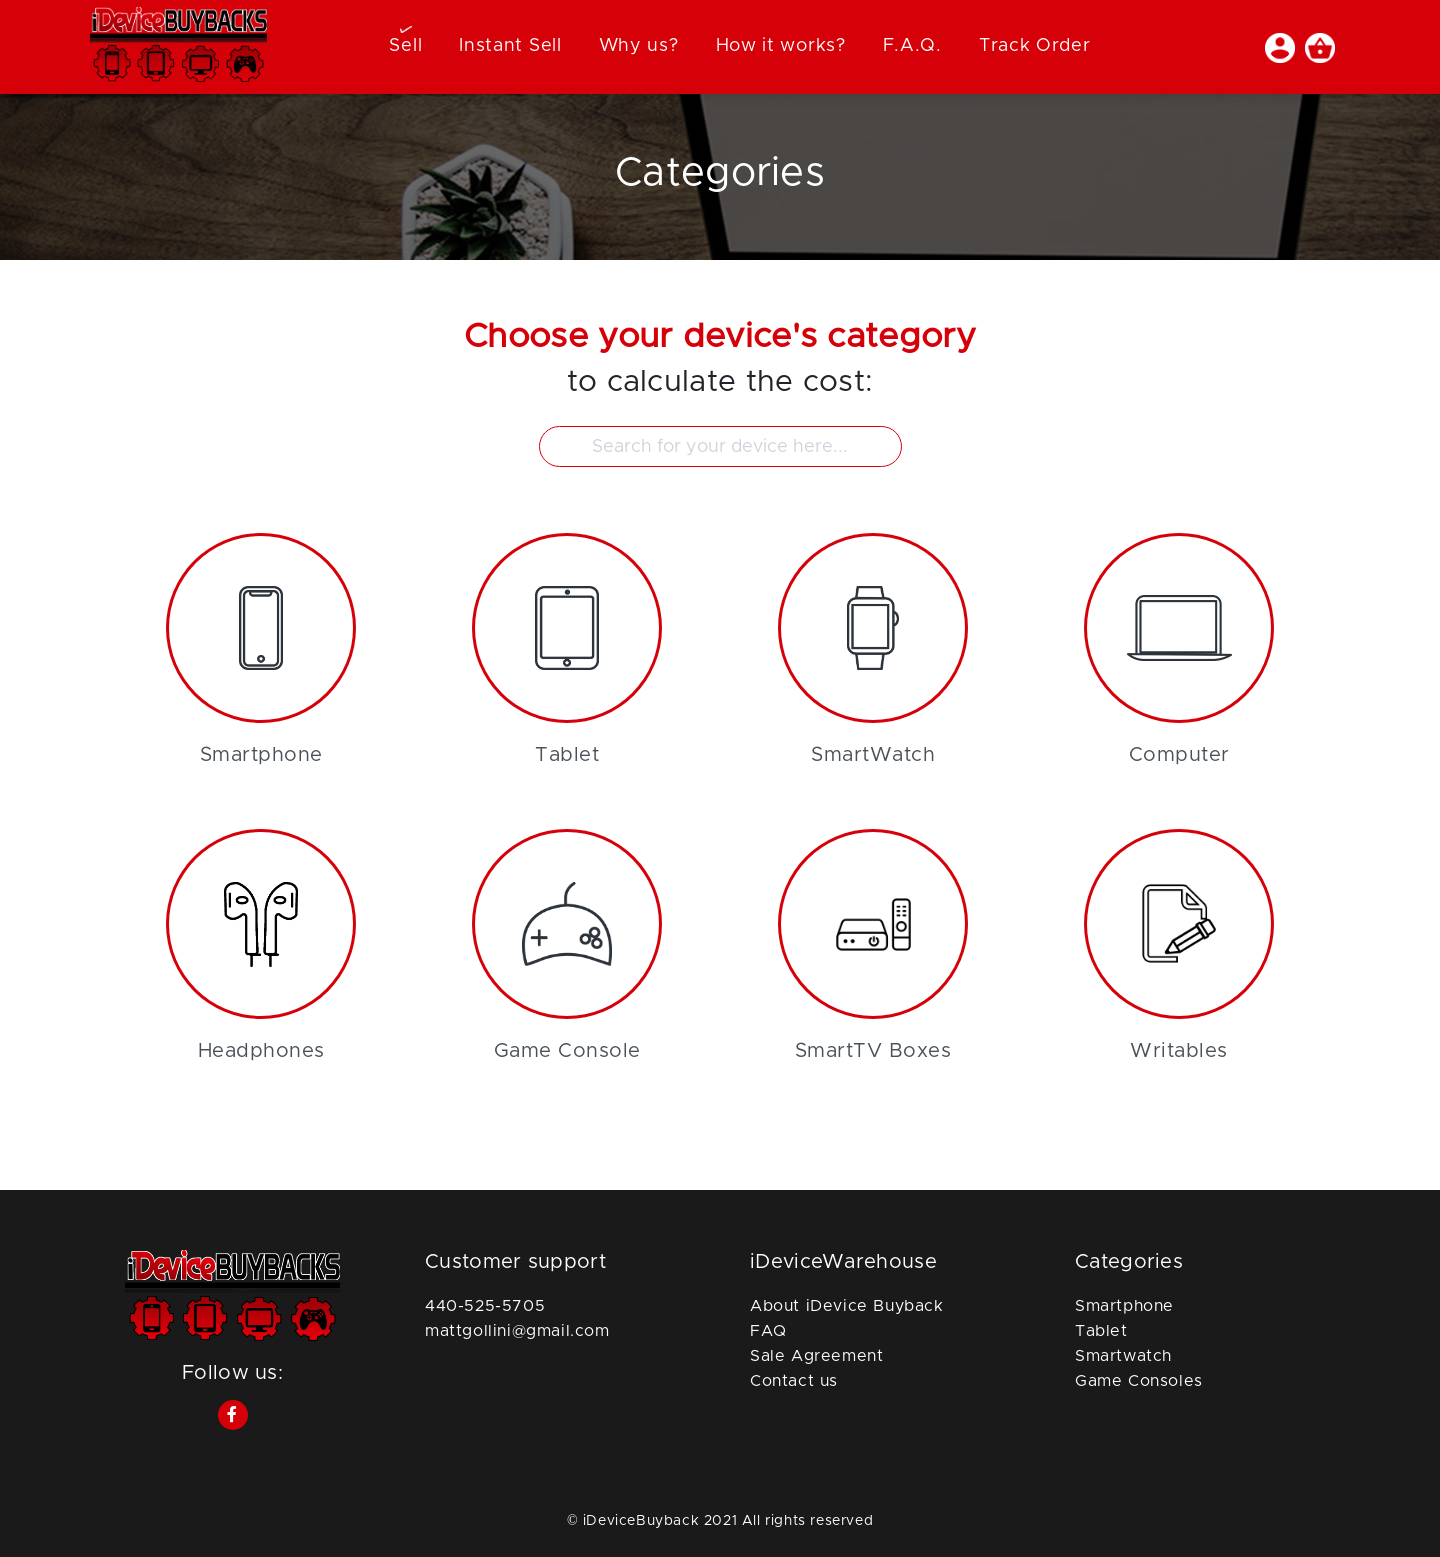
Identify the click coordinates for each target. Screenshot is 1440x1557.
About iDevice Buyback (847, 1306)
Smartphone (1124, 1306)
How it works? (781, 46)
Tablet (1101, 1331)
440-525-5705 (485, 1306)
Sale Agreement (816, 1356)
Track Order (1035, 46)
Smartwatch (1123, 1356)
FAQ (768, 1331)
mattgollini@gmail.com (517, 1331)
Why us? (639, 46)
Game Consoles (1139, 1381)
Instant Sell (510, 46)
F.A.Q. (912, 46)
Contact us (794, 1381)
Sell (405, 46)
